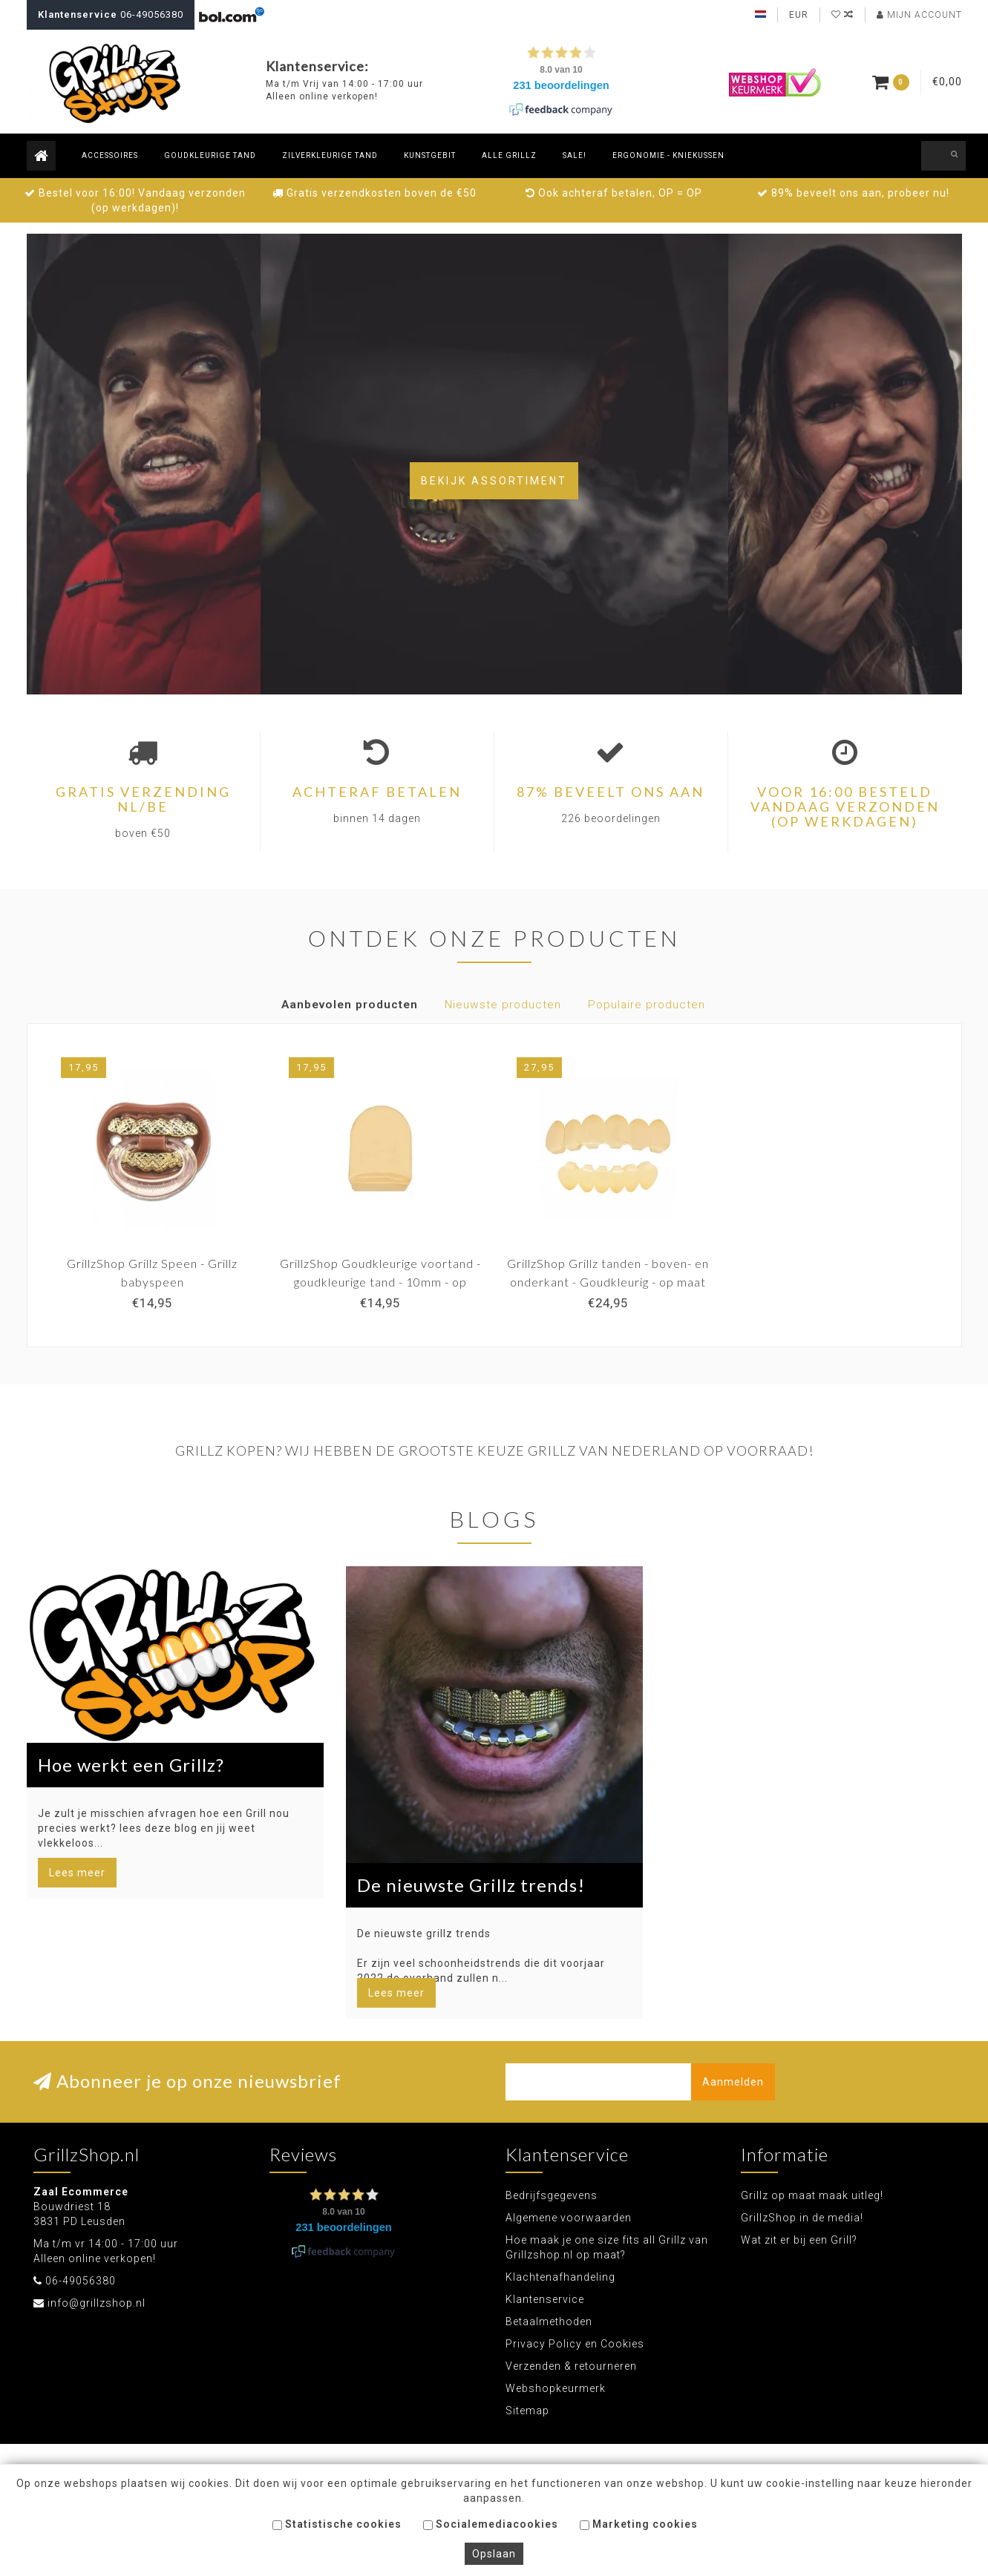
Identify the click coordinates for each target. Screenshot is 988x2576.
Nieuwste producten (503, 1004)
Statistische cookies (337, 2524)
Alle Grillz (509, 155)
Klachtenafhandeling (560, 2277)
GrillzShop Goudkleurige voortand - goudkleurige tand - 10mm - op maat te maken (380, 1281)
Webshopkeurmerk (556, 2388)
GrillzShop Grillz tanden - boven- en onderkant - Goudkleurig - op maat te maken (608, 1281)
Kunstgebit (430, 155)
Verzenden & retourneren (571, 2366)
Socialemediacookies (490, 2524)
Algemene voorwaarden (569, 2218)
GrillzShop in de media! (802, 2218)
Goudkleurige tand (210, 155)
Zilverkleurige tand (330, 155)
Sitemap (527, 2410)
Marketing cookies (639, 2524)
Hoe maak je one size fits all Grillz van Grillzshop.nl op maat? (607, 2247)
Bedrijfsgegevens (552, 2195)
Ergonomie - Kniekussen (668, 155)
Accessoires (110, 155)
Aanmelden (733, 2082)
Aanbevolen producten (349, 1004)
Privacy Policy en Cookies (575, 2344)
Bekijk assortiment (494, 481)
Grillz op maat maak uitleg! (812, 2195)
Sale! (574, 155)
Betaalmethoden (549, 2321)
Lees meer (77, 1873)
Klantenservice (545, 2299)
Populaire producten (646, 1004)
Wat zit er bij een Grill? (799, 2240)
